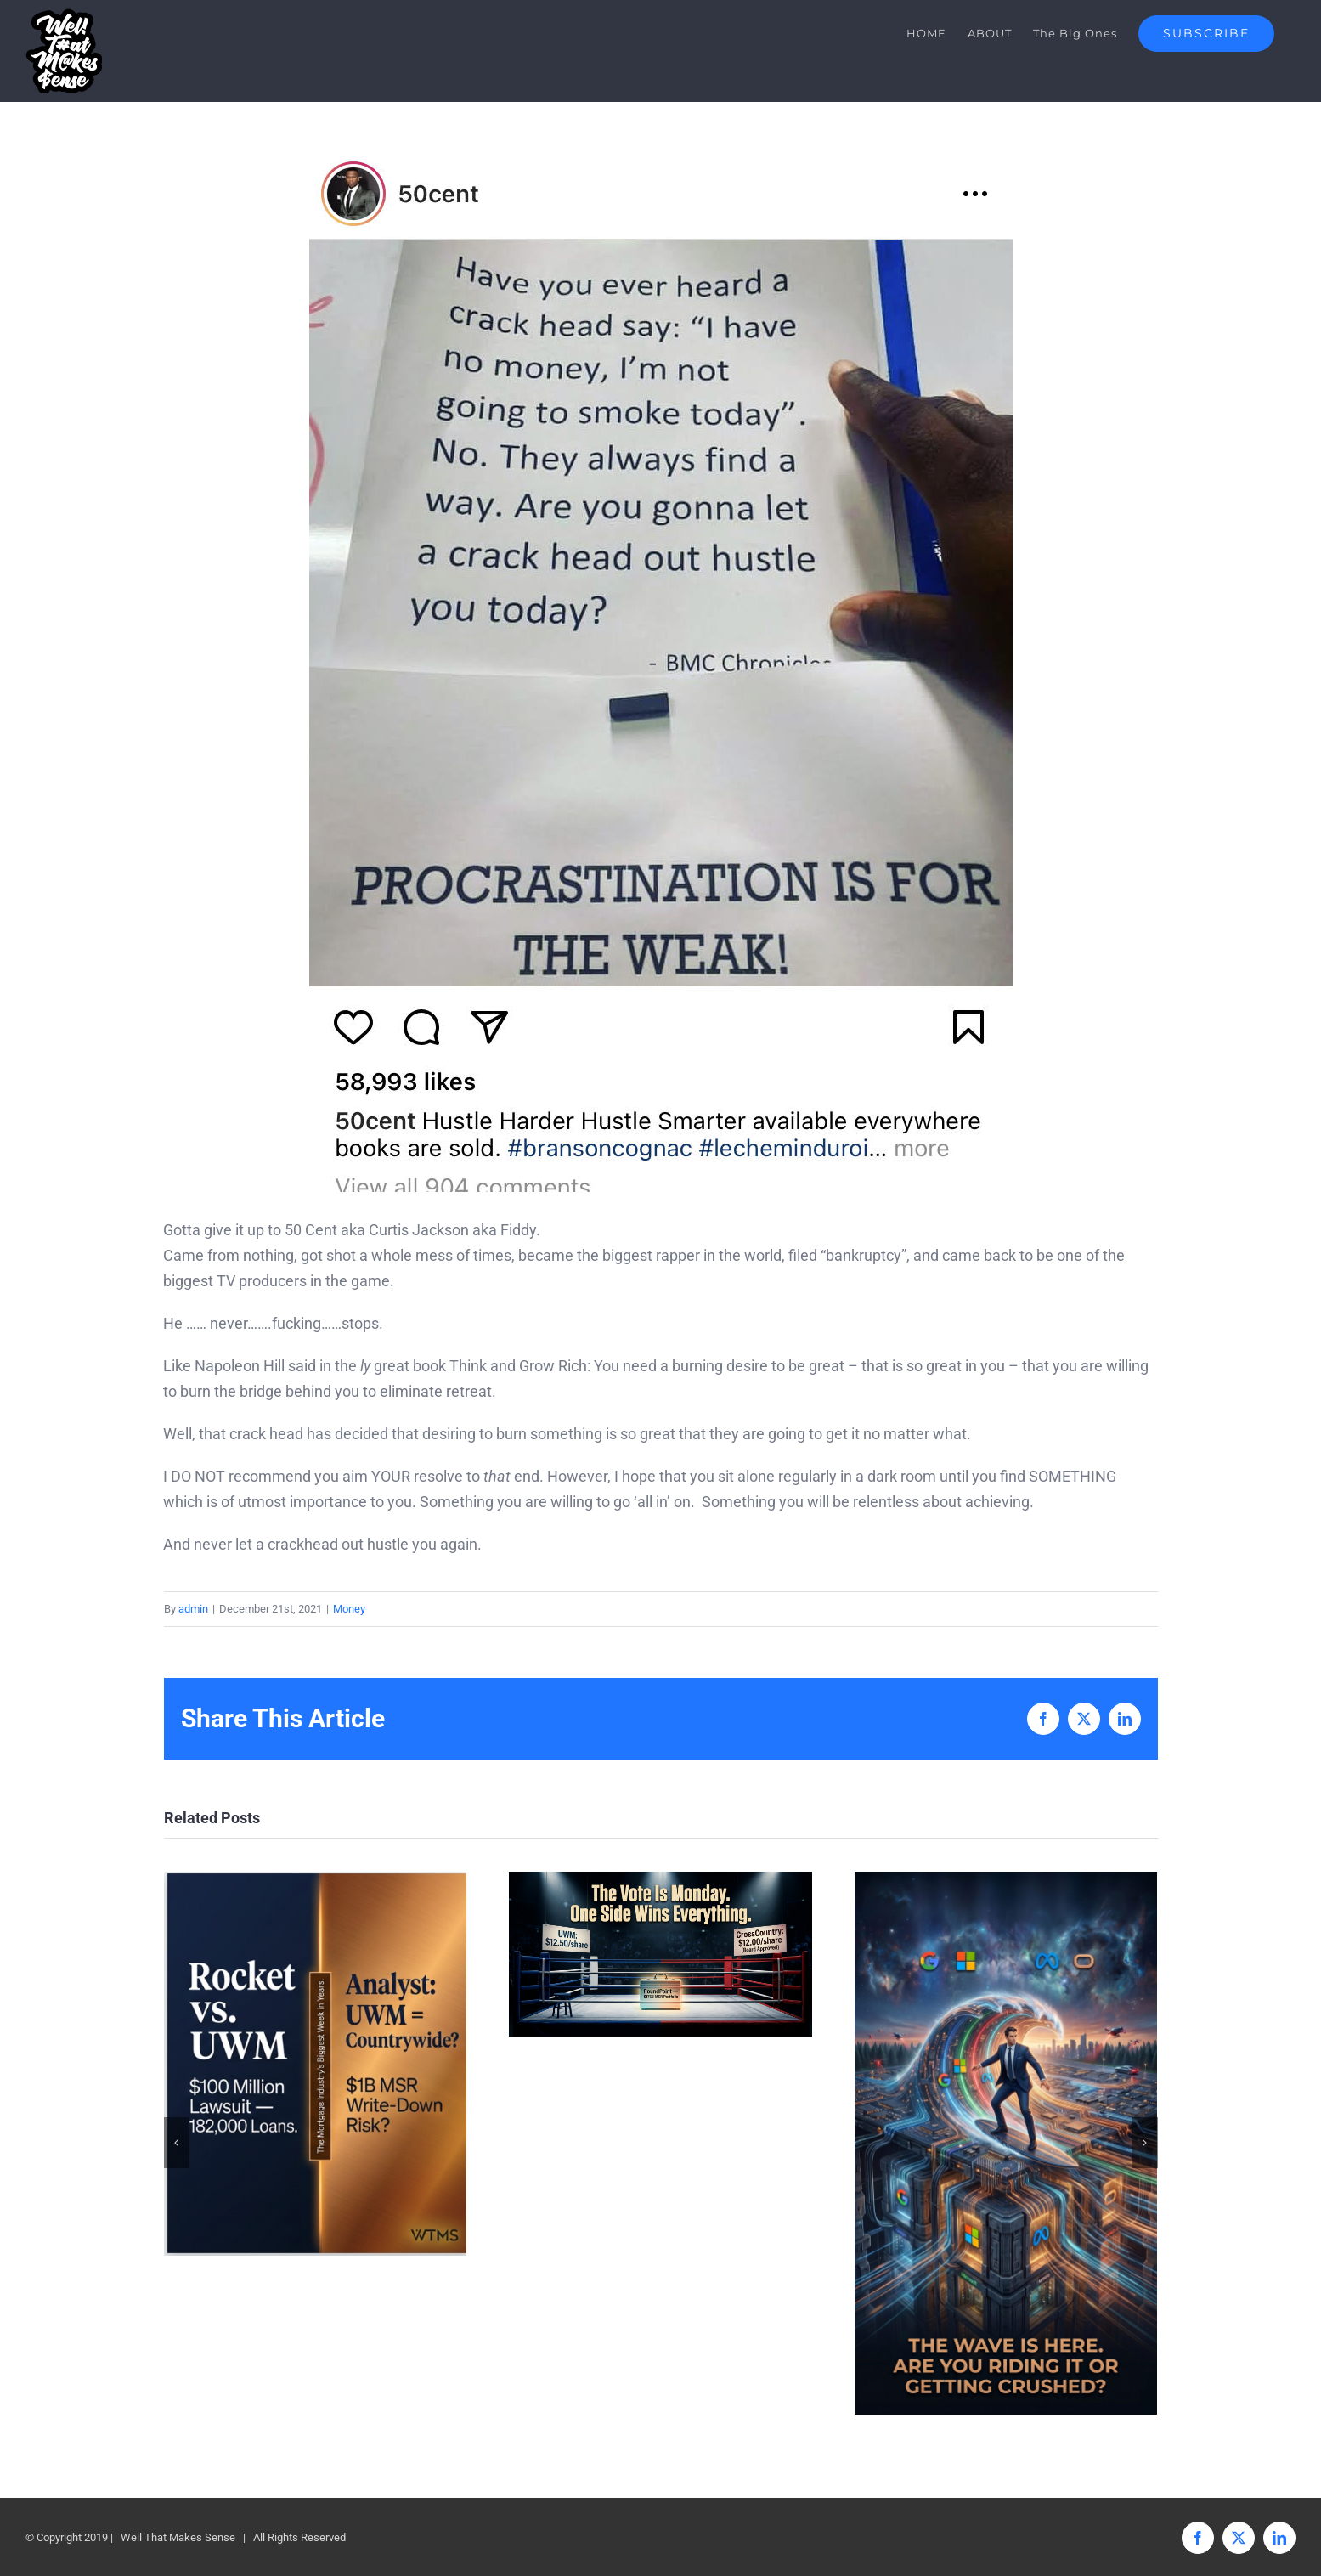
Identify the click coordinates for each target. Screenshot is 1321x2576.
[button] (176, 2142)
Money (349, 1608)
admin (193, 1608)
